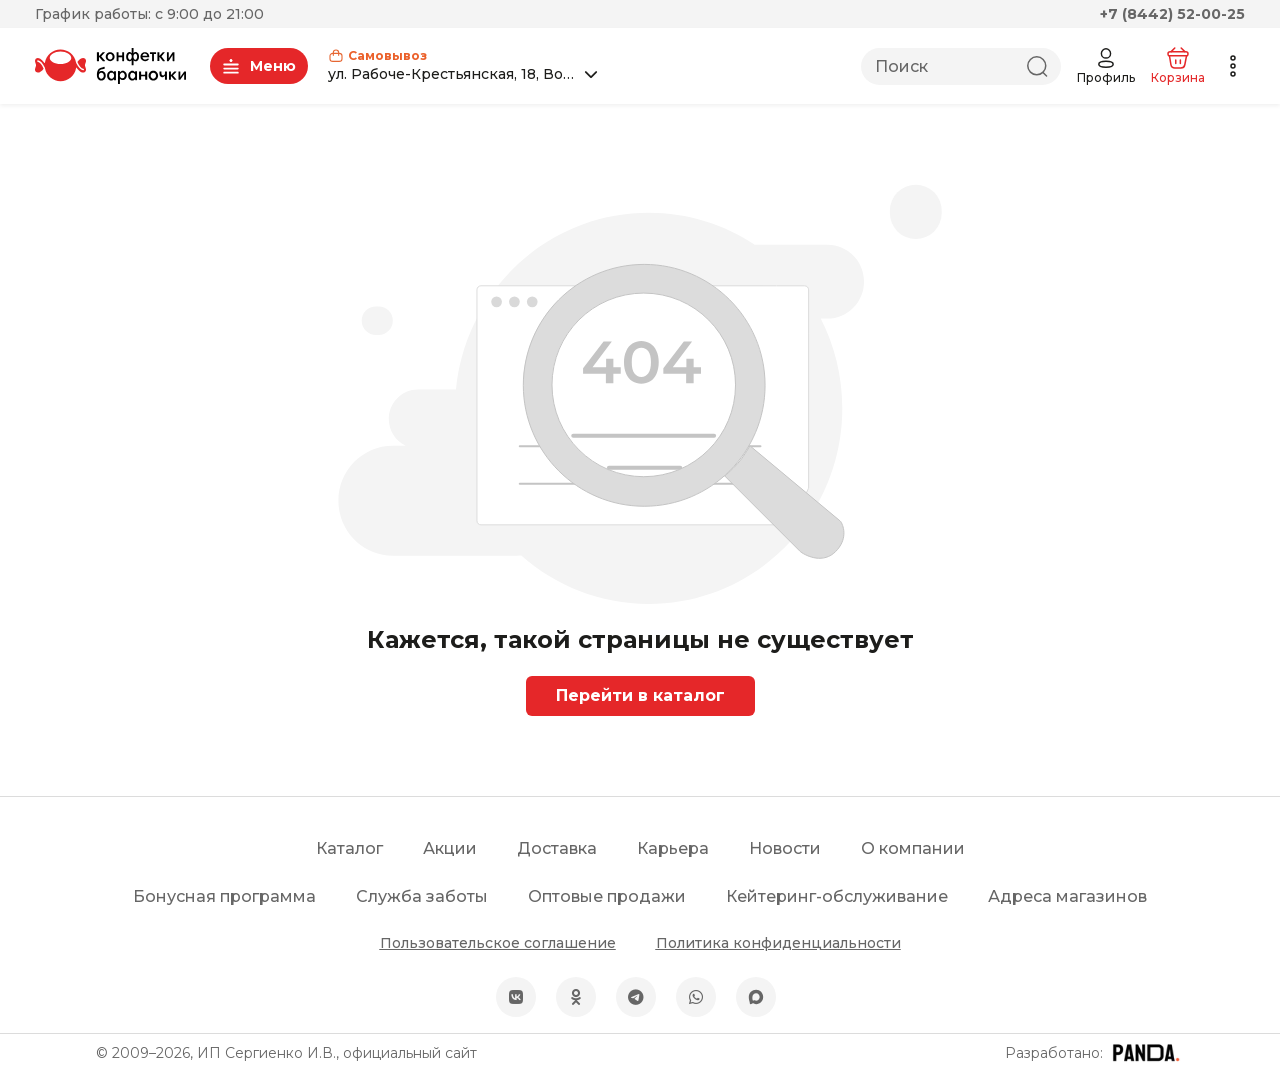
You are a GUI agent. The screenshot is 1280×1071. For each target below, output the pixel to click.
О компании (913, 848)
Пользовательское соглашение (498, 943)
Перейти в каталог (640, 695)
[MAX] (756, 997)
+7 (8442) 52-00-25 (1172, 14)
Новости (785, 848)
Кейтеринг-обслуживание (837, 896)
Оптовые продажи (607, 896)
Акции (450, 848)
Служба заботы (422, 896)
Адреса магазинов (1067, 896)
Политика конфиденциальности (778, 943)
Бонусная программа (224, 896)
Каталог (349, 848)
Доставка (557, 848)
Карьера (673, 848)
